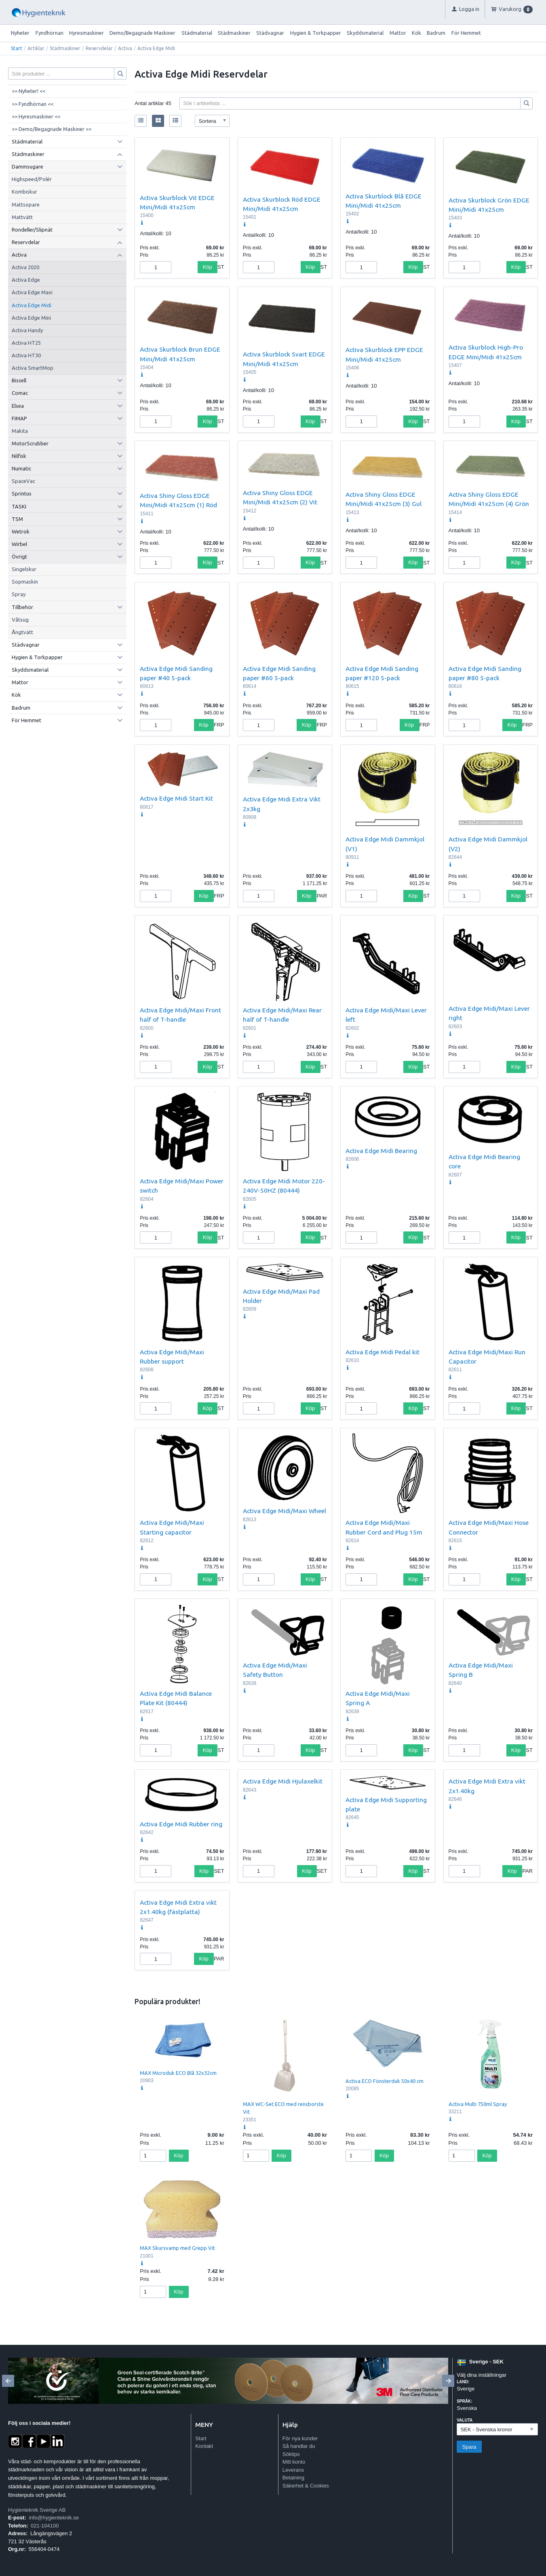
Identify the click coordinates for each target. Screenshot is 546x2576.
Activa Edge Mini (31, 317)
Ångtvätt (22, 632)
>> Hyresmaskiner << (36, 116)
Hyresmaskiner (86, 33)
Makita (20, 431)
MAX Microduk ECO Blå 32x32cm (178, 2073)
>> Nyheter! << (28, 91)
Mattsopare (26, 204)
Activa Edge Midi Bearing (381, 1150)
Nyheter (20, 33)
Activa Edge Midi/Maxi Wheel (284, 1510)
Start (16, 48)
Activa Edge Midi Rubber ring (181, 1824)
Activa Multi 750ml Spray (478, 2104)
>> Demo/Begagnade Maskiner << (51, 129)
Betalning (293, 2478)
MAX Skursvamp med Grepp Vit (177, 2248)
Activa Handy (27, 330)
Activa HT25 (26, 343)
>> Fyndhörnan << (32, 104)
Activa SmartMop (32, 368)
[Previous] (8, 2381)
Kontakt (204, 2446)
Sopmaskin (25, 581)
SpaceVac (23, 481)
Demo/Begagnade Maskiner (142, 33)
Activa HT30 (26, 355)
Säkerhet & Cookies (305, 2486)
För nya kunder (300, 2438)
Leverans (293, 2470)
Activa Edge (26, 279)
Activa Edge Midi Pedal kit (383, 1351)
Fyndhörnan (49, 33)
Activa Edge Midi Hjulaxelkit (283, 1781)
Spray (18, 594)
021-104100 (45, 2526)
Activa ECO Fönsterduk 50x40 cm (385, 2081)
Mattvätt (22, 217)
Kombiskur (24, 191)
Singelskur (24, 569)
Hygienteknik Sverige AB (36, 2510)
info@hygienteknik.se (54, 2518)
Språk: (464, 2401)
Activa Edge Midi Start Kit (176, 798)
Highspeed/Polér (32, 179)
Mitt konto (293, 2462)
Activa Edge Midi (31, 305)
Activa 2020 (25, 267)
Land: (463, 2382)
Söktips (291, 2454)
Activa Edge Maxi (32, 292)
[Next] (448, 2381)
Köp (207, 267)
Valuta (464, 2420)
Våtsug (20, 619)
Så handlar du (298, 2446)
